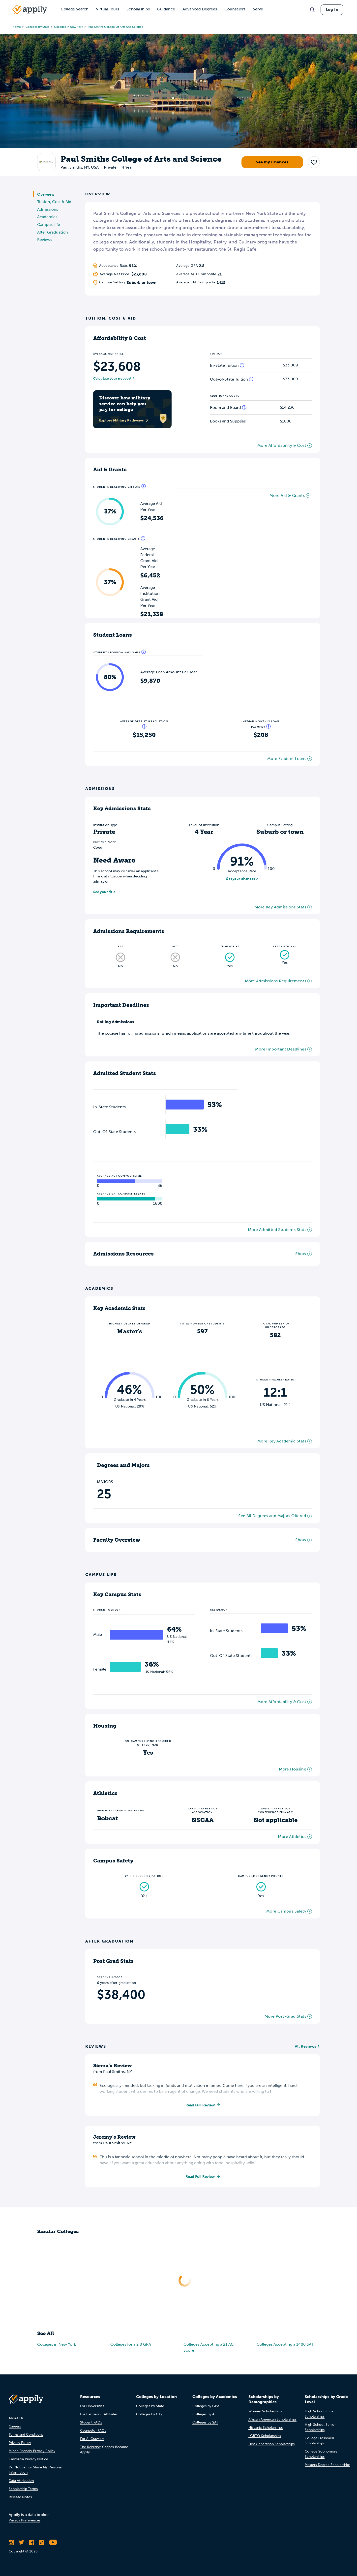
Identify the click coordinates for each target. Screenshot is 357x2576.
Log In (332, 9)
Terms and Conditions (26, 2435)
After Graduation (52, 232)
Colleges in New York (68, 27)
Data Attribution (21, 2482)
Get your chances (240, 879)
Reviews (44, 239)
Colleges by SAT (205, 2423)
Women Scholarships (265, 2412)
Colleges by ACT (205, 2415)
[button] (314, 162)
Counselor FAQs (93, 2431)
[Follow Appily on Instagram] (11, 2543)
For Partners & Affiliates (99, 2415)
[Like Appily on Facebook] (31, 2543)
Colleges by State (37, 27)
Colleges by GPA (205, 2407)
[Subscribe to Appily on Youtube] (53, 2543)
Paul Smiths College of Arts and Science (115, 27)
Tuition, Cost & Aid (54, 201)
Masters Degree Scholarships (327, 2465)
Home (16, 27)
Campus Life (48, 224)
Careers (15, 2427)
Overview (46, 194)
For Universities (92, 2407)
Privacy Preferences (24, 2521)
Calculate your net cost (112, 378)
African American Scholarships (272, 2420)
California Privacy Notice (28, 2460)
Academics (47, 216)
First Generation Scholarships (271, 2445)
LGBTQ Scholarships (264, 2436)
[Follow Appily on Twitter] (21, 2543)
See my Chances (272, 162)
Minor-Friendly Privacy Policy (32, 2452)
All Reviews (305, 2046)
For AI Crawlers (92, 2440)
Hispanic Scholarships (265, 2428)
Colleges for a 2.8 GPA (130, 2345)
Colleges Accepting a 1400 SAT (285, 2345)
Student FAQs (91, 2423)
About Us (16, 2419)
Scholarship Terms (23, 2490)
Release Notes (20, 2498)
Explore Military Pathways (123, 420)
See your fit (102, 892)
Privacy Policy (20, 2444)
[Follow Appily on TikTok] (41, 2543)
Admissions (47, 209)
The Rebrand (90, 2448)
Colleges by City (149, 2415)
